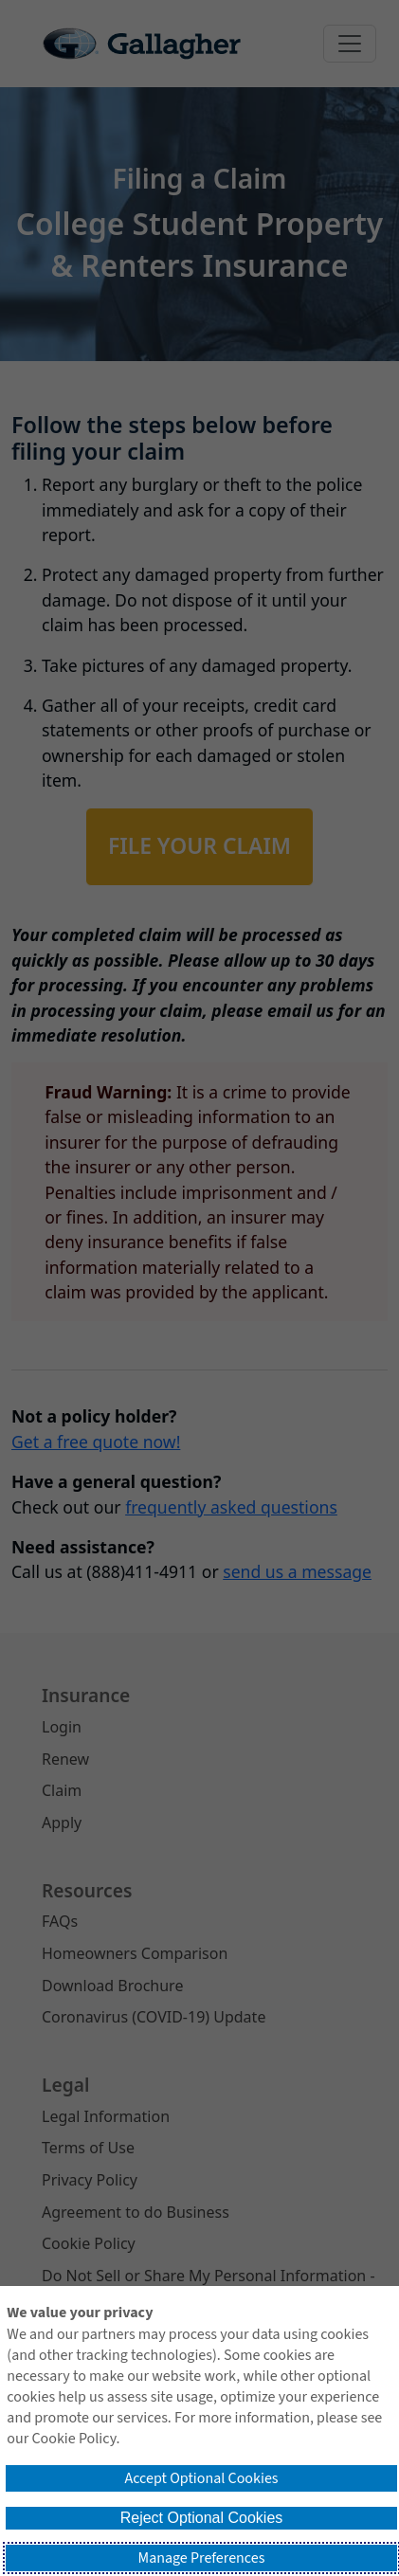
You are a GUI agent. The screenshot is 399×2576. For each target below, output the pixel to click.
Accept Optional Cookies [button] (201, 2478)
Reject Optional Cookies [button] (201, 2518)
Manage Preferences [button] (201, 2558)
